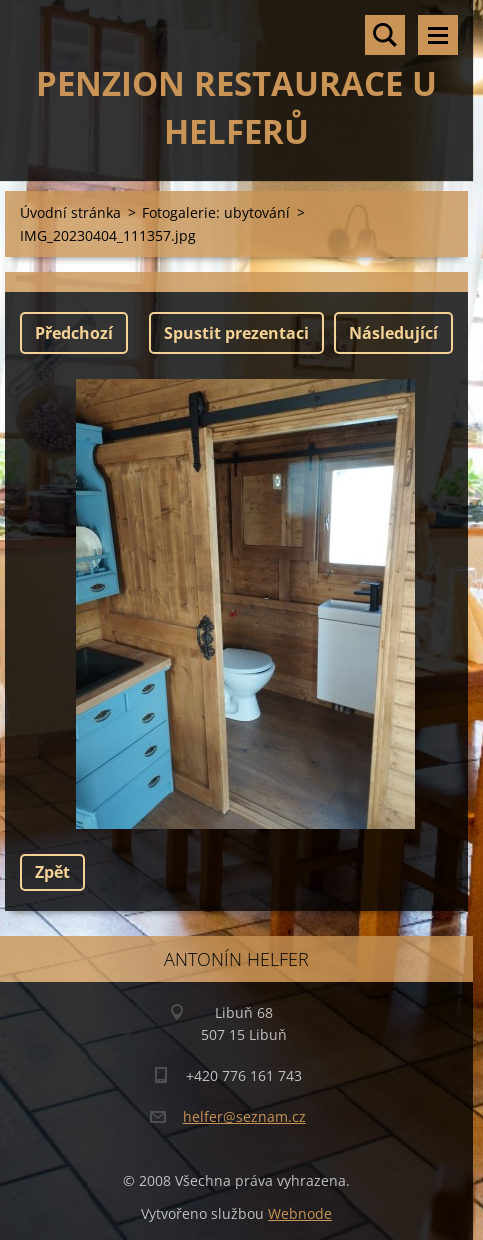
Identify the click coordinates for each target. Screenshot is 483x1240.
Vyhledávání (385, 35)
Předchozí (74, 333)
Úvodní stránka (70, 212)
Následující (393, 333)
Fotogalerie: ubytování (216, 212)
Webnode (300, 1213)
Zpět (52, 872)
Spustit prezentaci (236, 333)
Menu (438, 35)
